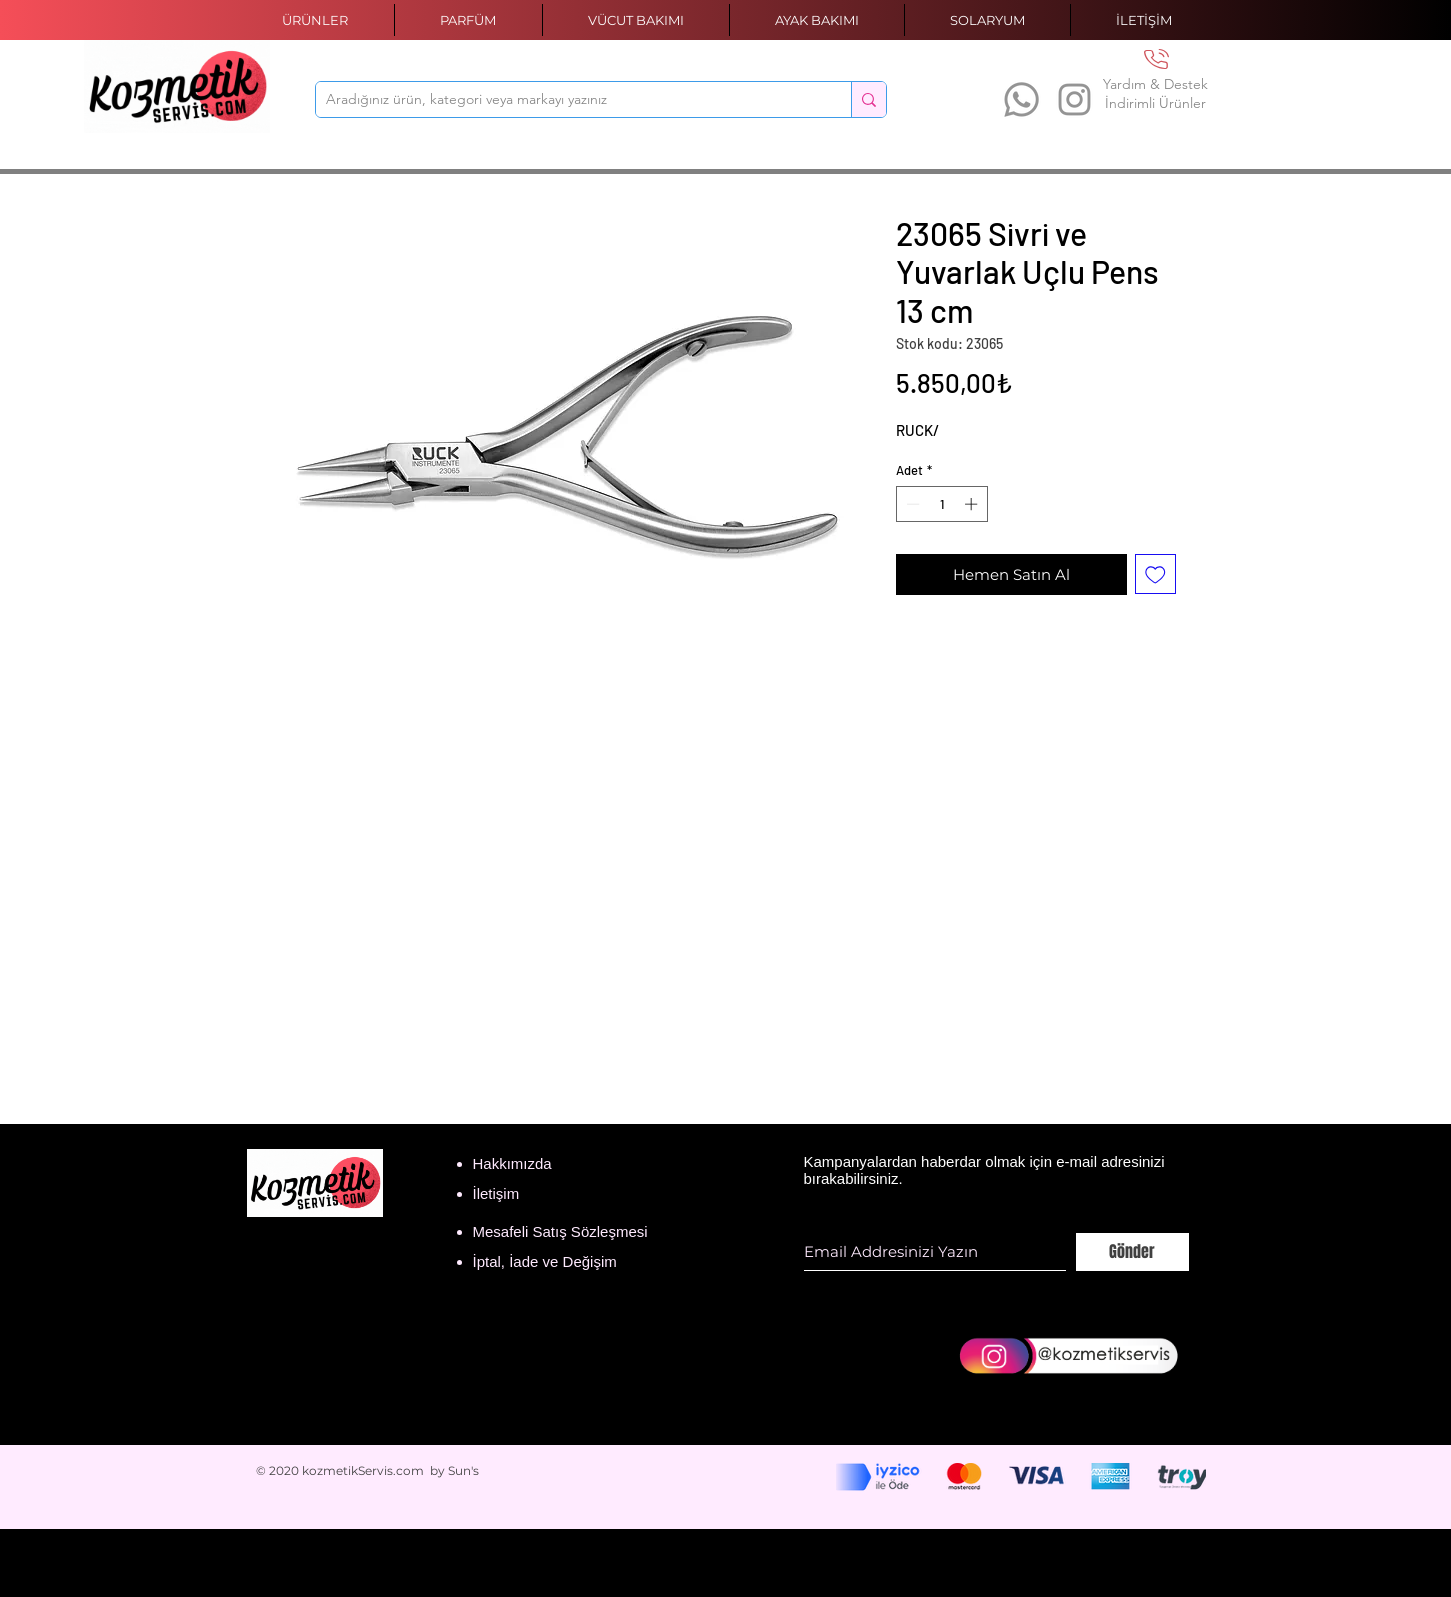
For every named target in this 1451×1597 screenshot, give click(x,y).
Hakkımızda (512, 1163)
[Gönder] (1132, 1252)
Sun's (463, 1470)
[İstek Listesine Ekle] (1155, 574)
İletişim (496, 1193)
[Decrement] (911, 504)
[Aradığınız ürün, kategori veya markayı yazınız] (567, 100)
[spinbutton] (941, 504)
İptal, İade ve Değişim (545, 1261)
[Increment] (973, 504)
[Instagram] (1074, 99)
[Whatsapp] (1021, 99)
